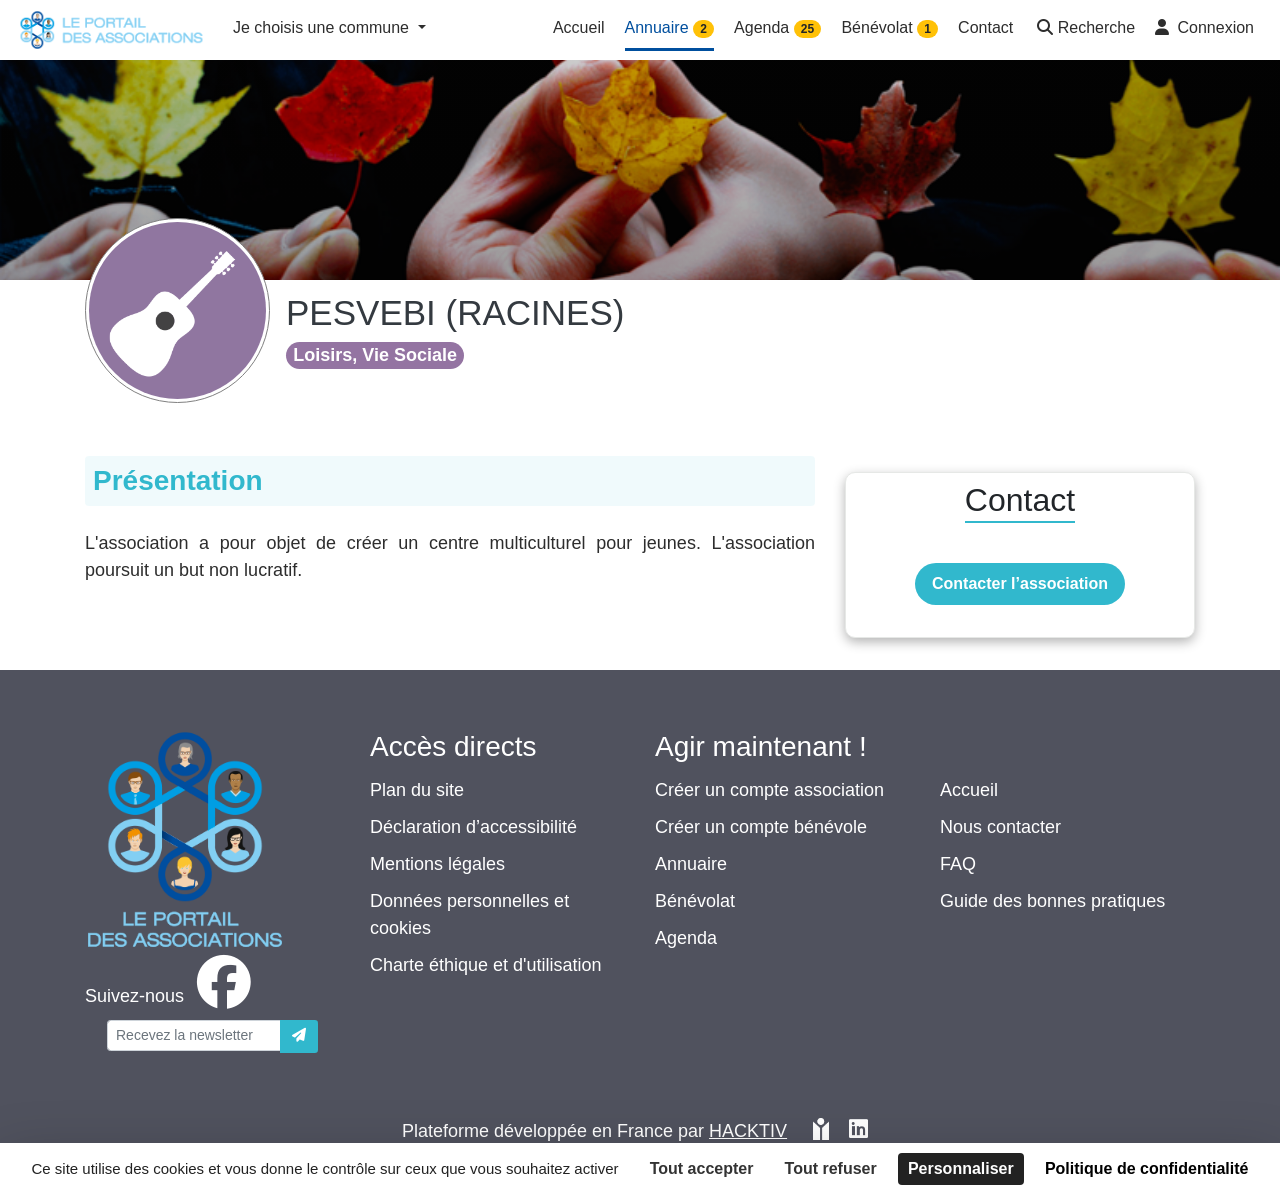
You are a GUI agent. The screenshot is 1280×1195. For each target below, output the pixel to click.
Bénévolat (695, 901)
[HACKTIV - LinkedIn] (858, 1131)
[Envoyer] (299, 1036)
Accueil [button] (579, 27)
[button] (1084, 29)
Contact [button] (985, 27)
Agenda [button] (777, 28)
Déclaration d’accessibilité (473, 827)
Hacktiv (748, 1131)
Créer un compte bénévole (761, 827)
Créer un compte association (769, 790)
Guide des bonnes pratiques (1052, 901)
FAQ (958, 864)
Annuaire (691, 864)
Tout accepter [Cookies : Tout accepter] (702, 1168)
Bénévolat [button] (889, 28)
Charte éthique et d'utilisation (486, 965)
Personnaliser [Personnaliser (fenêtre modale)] (961, 1168)
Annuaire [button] (670, 28)
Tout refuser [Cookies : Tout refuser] (831, 1168)
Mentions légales (437, 864)
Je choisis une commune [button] (323, 27)
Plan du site (417, 790)
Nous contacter (1000, 827)
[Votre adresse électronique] (194, 1035)
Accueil (969, 790)
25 (807, 29)
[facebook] (172, 996)
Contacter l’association (1020, 583)
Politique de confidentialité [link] (1147, 1168)
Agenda (686, 938)
